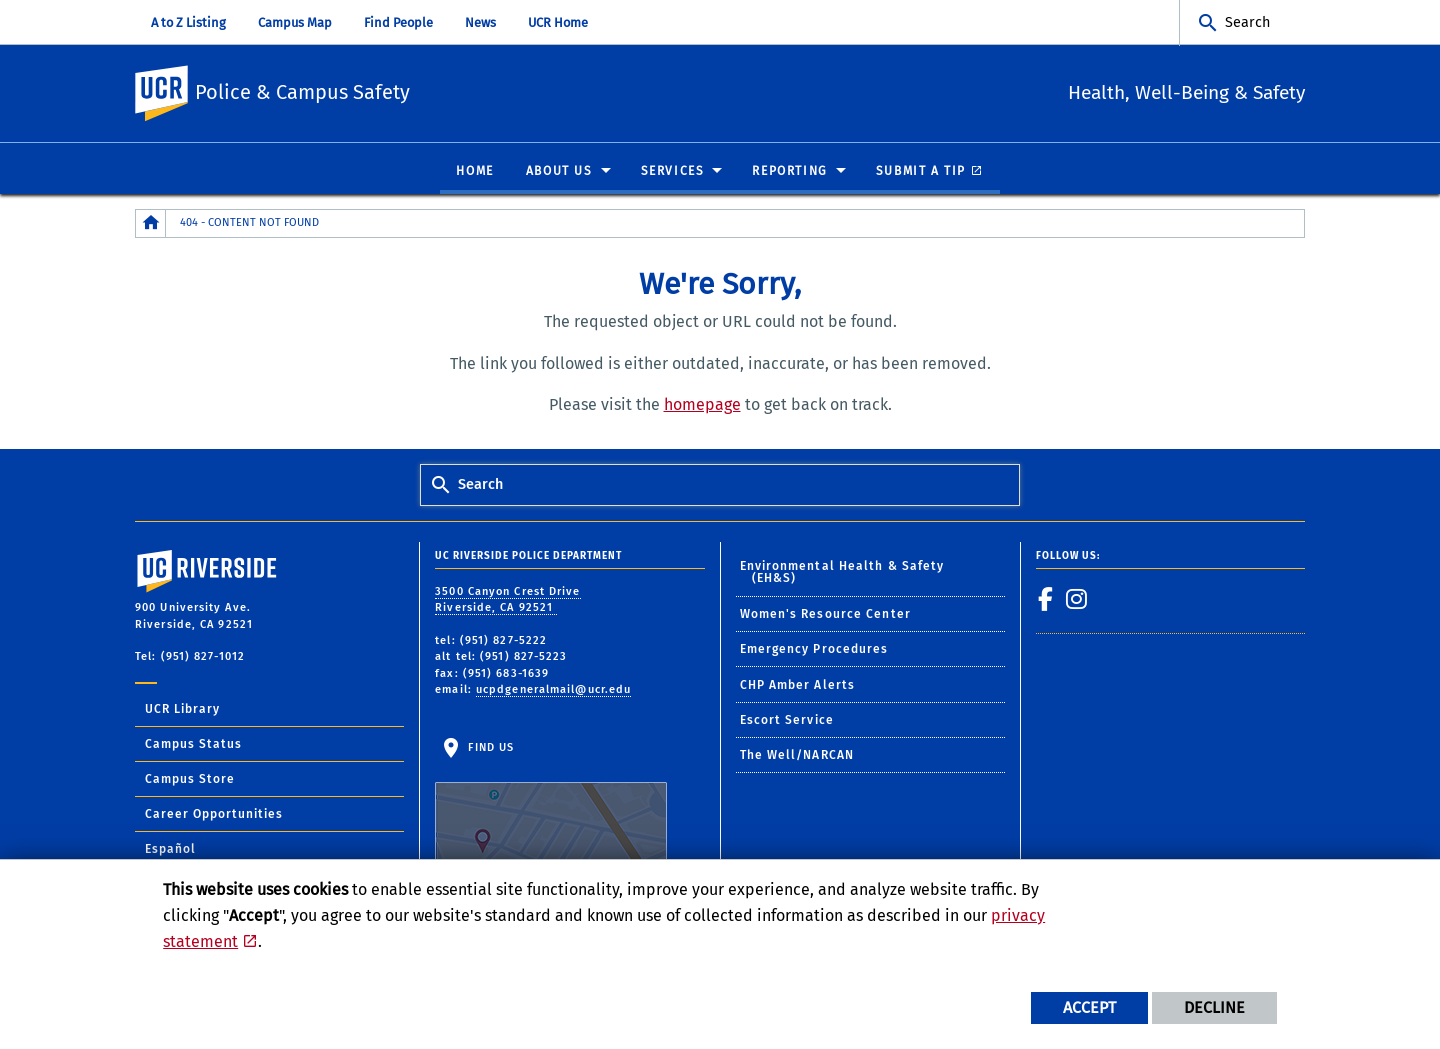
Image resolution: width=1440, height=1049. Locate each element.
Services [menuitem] (673, 172)
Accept (1089, 1007)
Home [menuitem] (474, 172)
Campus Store (190, 780)
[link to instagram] (1077, 600)
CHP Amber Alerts (798, 686)
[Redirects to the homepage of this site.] (151, 224)
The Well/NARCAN (797, 756)
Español (170, 850)
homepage (702, 405)
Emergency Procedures (814, 650)
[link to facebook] (1046, 600)
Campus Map (295, 22)
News (480, 22)
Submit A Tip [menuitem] (921, 172)
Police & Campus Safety (432, 90)
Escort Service (787, 721)
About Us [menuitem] (559, 172)
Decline (1214, 1007)
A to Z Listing (188, 22)
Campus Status (193, 745)
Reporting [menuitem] (789, 172)
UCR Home (558, 22)
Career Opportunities (214, 815)
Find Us (551, 804)
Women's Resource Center (825, 615)
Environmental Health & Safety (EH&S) (842, 573)
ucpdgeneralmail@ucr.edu (553, 690)
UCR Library (182, 710)
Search (1247, 22)
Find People (398, 22)
